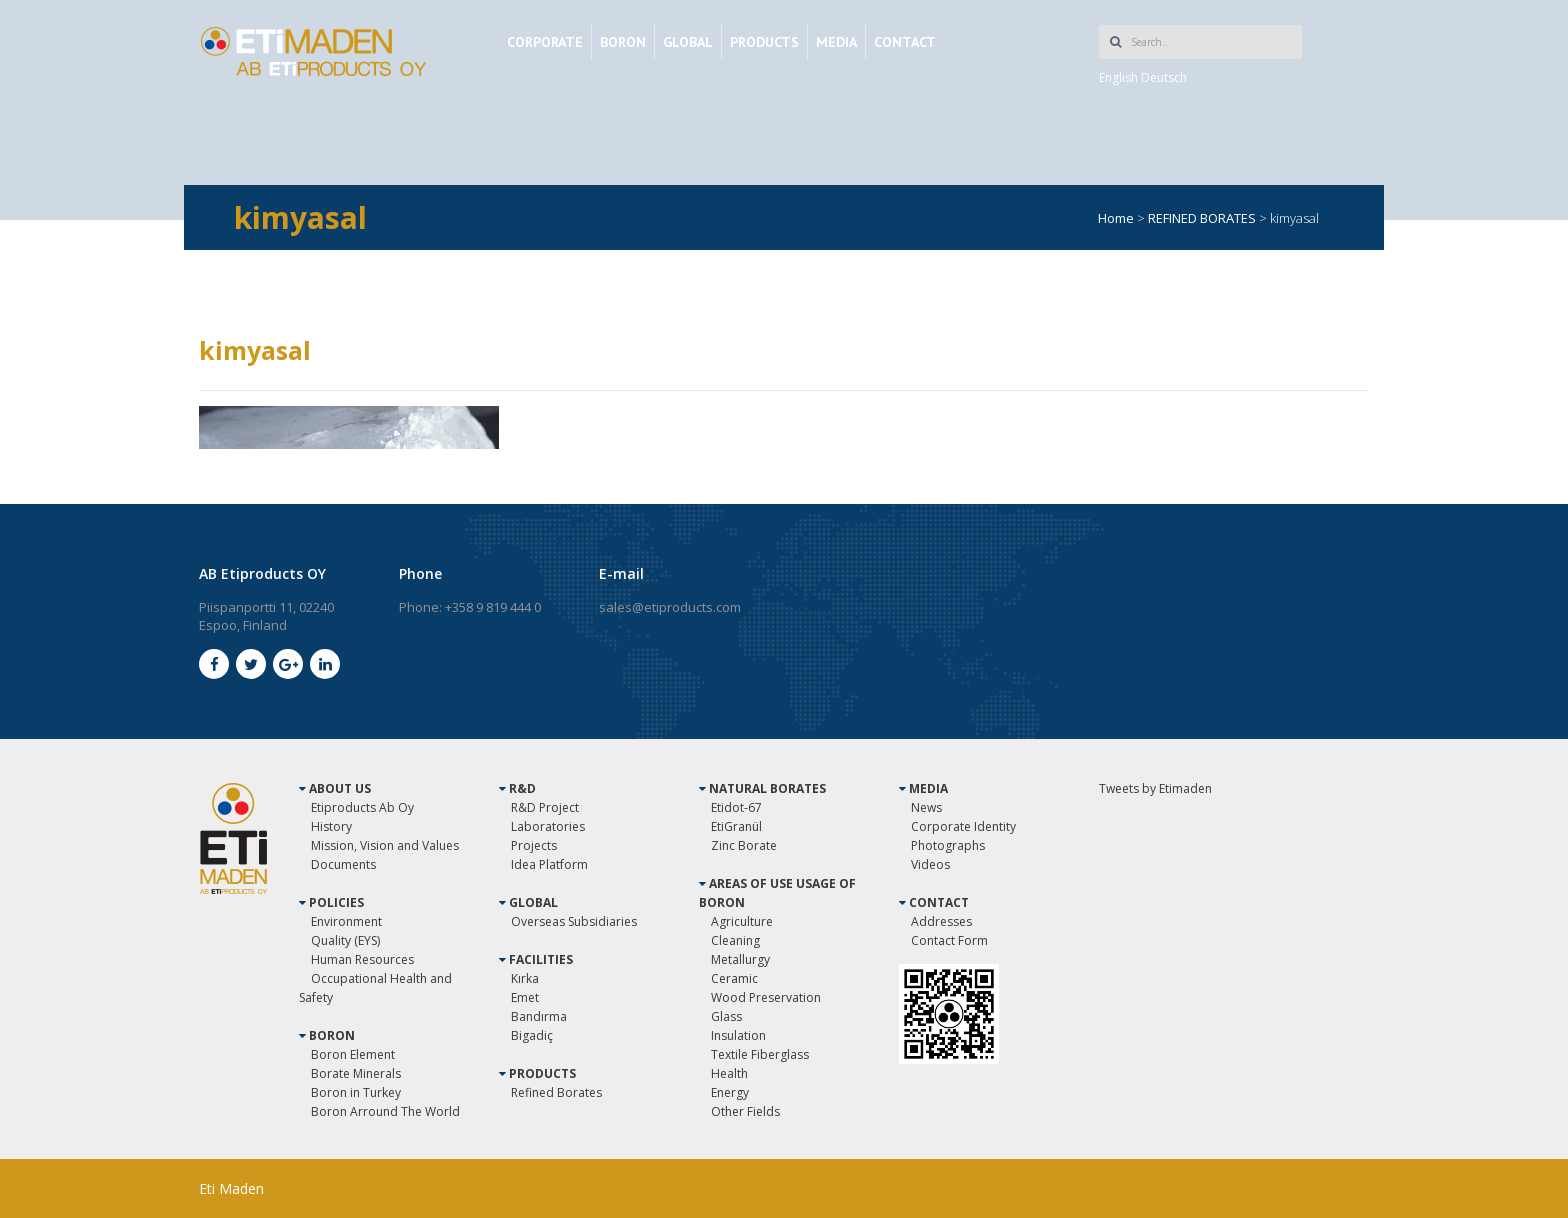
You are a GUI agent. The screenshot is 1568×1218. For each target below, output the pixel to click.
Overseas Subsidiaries (574, 921)
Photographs (948, 845)
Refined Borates (556, 1092)
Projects (534, 845)
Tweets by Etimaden (1155, 788)
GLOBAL (688, 42)
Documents (343, 864)
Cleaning (735, 940)
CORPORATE (545, 42)
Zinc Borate (744, 845)
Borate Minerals (356, 1073)
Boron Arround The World (385, 1111)
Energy (730, 1092)
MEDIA (836, 42)
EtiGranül (736, 826)
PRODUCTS (764, 42)
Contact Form (949, 940)
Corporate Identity (963, 826)
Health (729, 1073)
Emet (525, 997)
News (926, 807)
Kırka (525, 978)
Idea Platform (549, 864)
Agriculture (742, 921)
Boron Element (353, 1054)
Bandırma (539, 1016)
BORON (623, 42)
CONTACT (905, 42)
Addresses (941, 921)
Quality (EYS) (345, 940)
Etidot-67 (736, 807)
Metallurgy (740, 959)
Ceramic (734, 978)
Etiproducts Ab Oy (362, 807)
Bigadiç (532, 1035)
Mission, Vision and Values (385, 845)
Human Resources (362, 959)
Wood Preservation (766, 997)
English (1118, 77)
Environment (346, 921)
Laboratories (548, 826)
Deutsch (1164, 77)
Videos (930, 864)
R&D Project (545, 807)
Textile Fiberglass (760, 1054)
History (331, 826)
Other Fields (745, 1111)
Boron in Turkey (356, 1092)
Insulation (738, 1035)
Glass (726, 1016)
